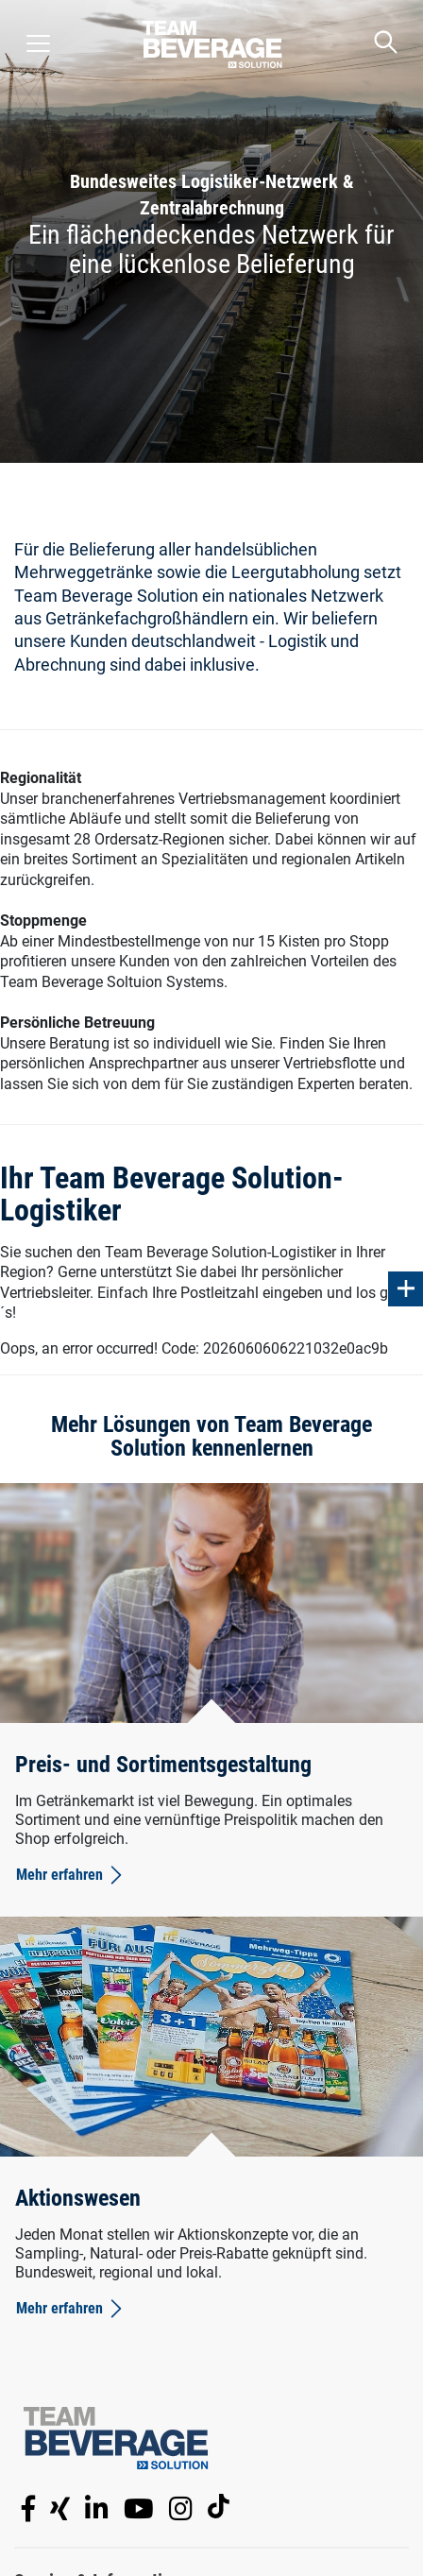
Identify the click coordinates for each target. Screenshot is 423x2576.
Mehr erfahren (71, 1875)
